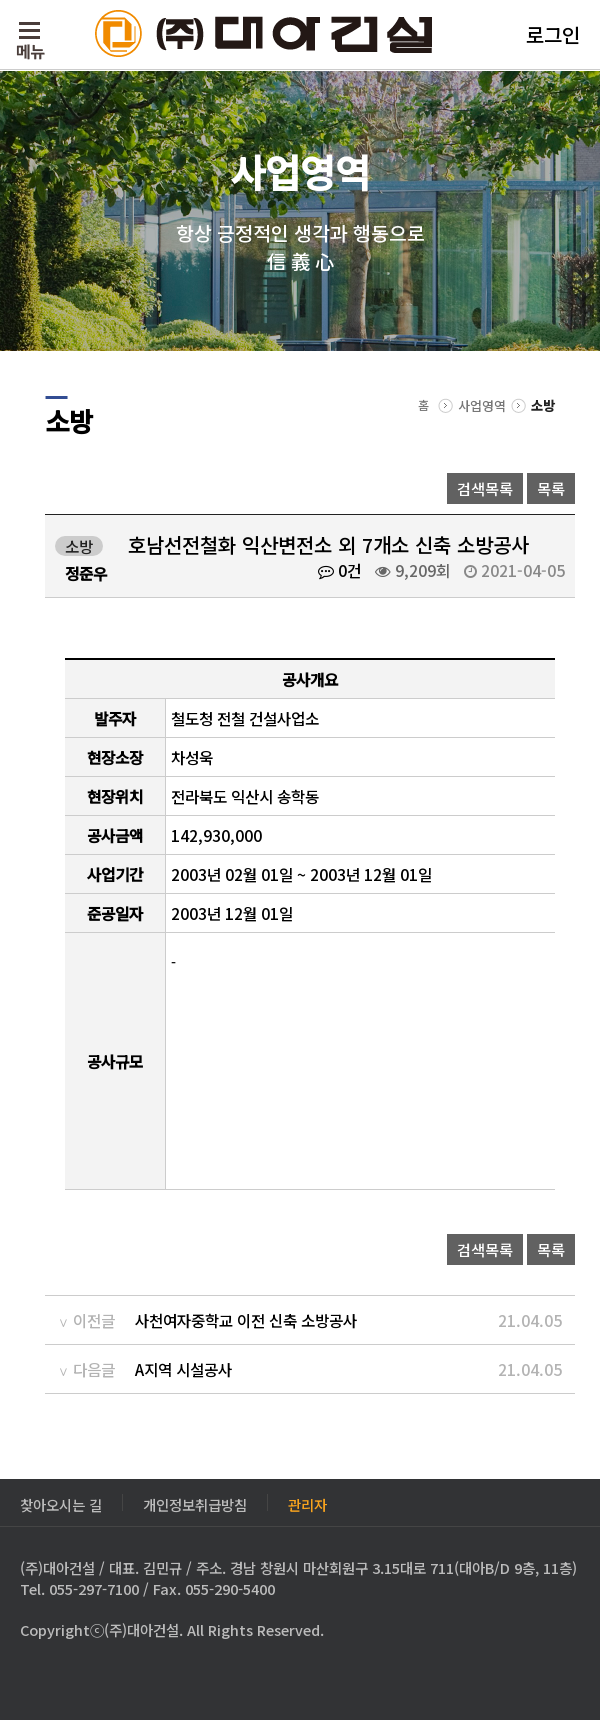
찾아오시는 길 (61, 1502)
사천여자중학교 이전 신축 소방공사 (246, 1320)
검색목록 (485, 488)
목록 (551, 488)
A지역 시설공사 (183, 1369)
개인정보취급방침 (195, 1502)
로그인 (553, 34)
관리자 (307, 1502)
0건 (339, 570)
